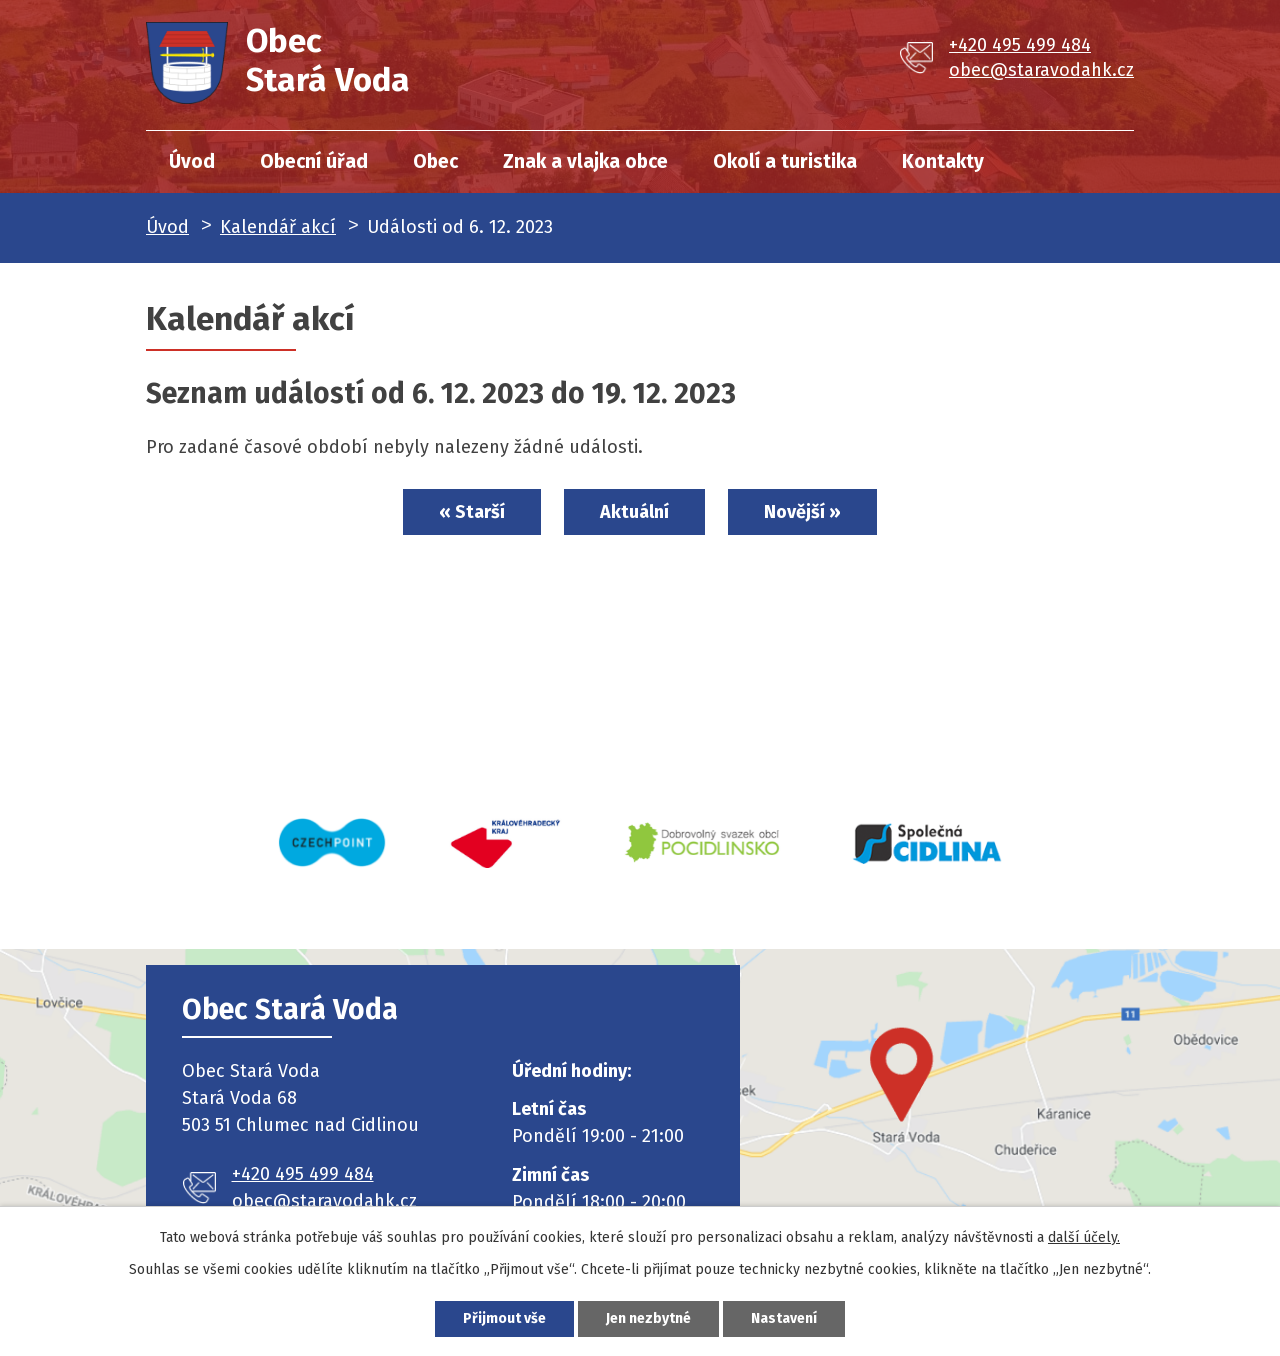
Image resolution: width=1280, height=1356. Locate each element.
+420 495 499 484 (1020, 45)
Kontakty (943, 161)
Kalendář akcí (278, 227)
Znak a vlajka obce (585, 161)
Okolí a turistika (785, 161)
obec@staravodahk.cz (1041, 70)
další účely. (1084, 1237)
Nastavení (784, 1318)
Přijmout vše (504, 1318)
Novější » (802, 512)
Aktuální (634, 512)
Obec (435, 161)
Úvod (192, 161)
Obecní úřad (314, 161)
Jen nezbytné (648, 1318)
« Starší (472, 512)
